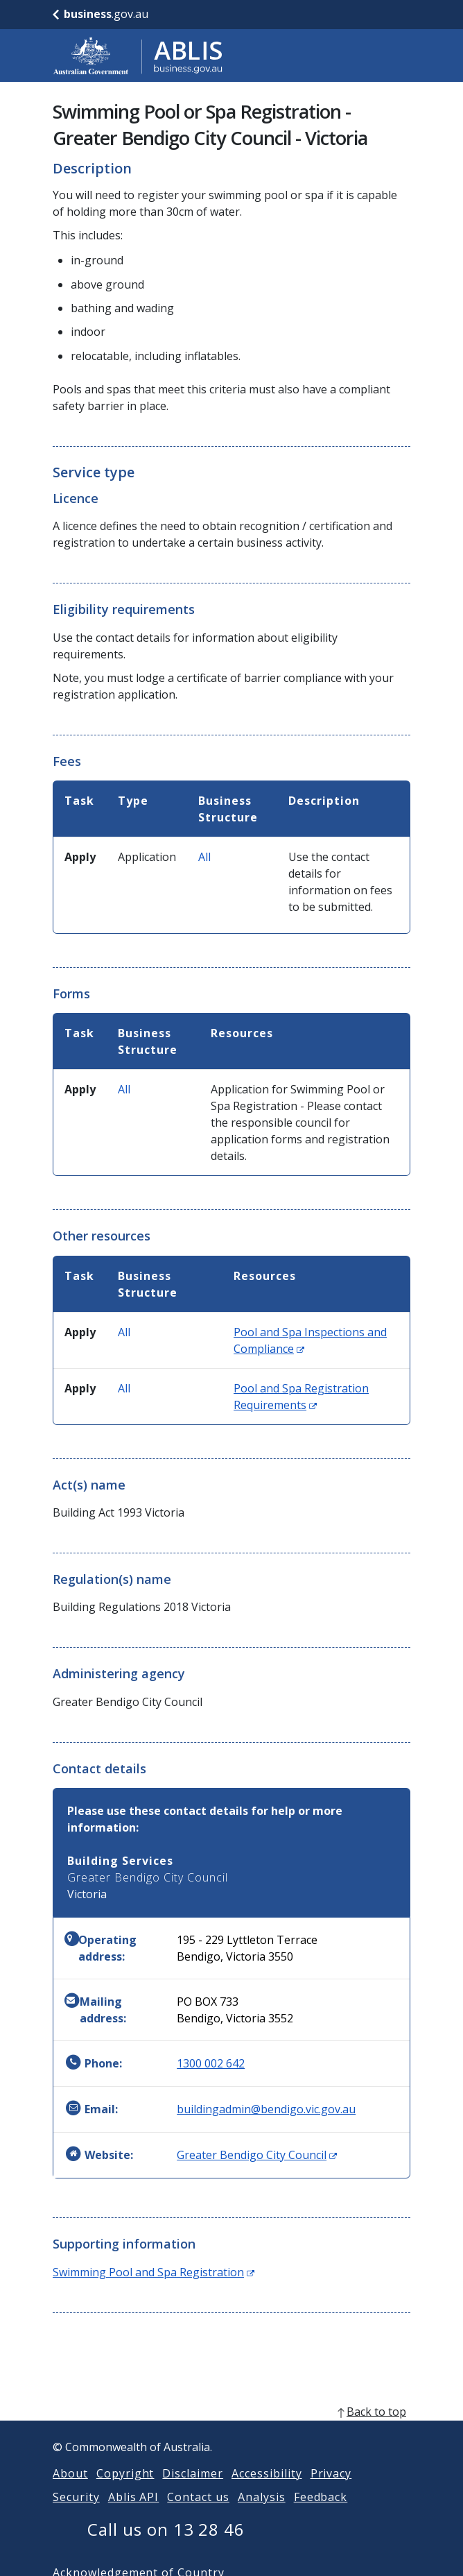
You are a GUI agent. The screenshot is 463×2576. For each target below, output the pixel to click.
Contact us (198, 2513)
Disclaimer (192, 2490)
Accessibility (267, 2490)
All (204, 856)
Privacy (331, 2490)
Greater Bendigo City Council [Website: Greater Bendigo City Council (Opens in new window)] (257, 2155)
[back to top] (231, 2428)
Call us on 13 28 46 (166, 2545)
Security (76, 2513)
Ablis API (133, 2513)
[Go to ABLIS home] (138, 55)
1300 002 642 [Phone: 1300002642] (211, 2063)
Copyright (125, 2490)
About (70, 2490)
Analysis (262, 2513)
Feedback (321, 2513)
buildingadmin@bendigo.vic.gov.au (266, 2109)
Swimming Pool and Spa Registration (153, 2272)
